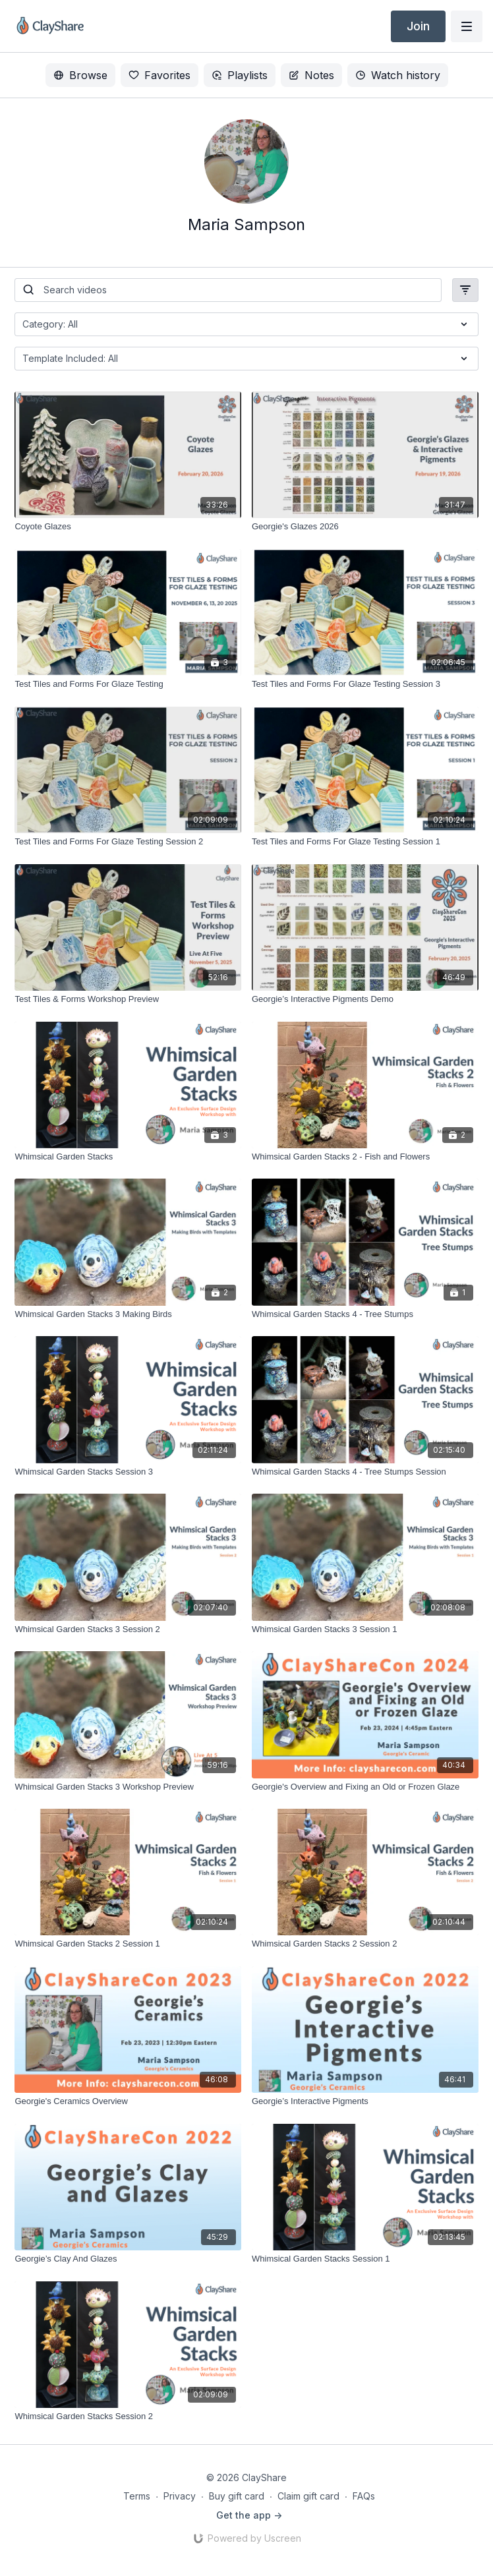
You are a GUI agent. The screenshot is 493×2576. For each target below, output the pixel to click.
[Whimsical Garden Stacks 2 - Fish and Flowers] (365, 1156)
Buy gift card (236, 2496)
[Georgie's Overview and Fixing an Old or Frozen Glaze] (365, 1787)
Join (418, 26)
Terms (136, 2496)
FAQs (364, 2496)
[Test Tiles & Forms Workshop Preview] (127, 999)
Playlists (240, 75)
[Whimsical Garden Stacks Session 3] (127, 1471)
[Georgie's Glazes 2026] (365, 526)
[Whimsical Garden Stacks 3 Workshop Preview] (127, 1787)
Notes (311, 75)
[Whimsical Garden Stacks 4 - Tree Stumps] (365, 1314)
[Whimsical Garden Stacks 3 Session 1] (365, 1629)
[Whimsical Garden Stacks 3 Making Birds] (127, 1314)
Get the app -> (249, 2515)
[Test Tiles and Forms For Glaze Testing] (127, 684)
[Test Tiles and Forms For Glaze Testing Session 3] (365, 684)
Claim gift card (308, 2496)
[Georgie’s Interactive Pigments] (365, 2101)
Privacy (179, 2496)
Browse (80, 75)
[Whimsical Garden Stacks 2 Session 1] (127, 1943)
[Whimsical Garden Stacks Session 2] (127, 2416)
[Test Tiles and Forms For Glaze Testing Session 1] (365, 841)
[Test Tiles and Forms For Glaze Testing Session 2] (127, 841)
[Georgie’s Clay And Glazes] (127, 2259)
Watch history (397, 75)
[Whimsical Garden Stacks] (127, 1156)
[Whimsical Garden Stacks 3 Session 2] (127, 1629)
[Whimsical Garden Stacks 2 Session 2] (365, 1943)
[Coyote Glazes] (127, 526)
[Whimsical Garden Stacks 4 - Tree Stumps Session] (365, 1471)
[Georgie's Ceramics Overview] (127, 2101)
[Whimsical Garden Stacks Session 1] (365, 2259)
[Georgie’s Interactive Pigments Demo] (365, 999)
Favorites (159, 75)
